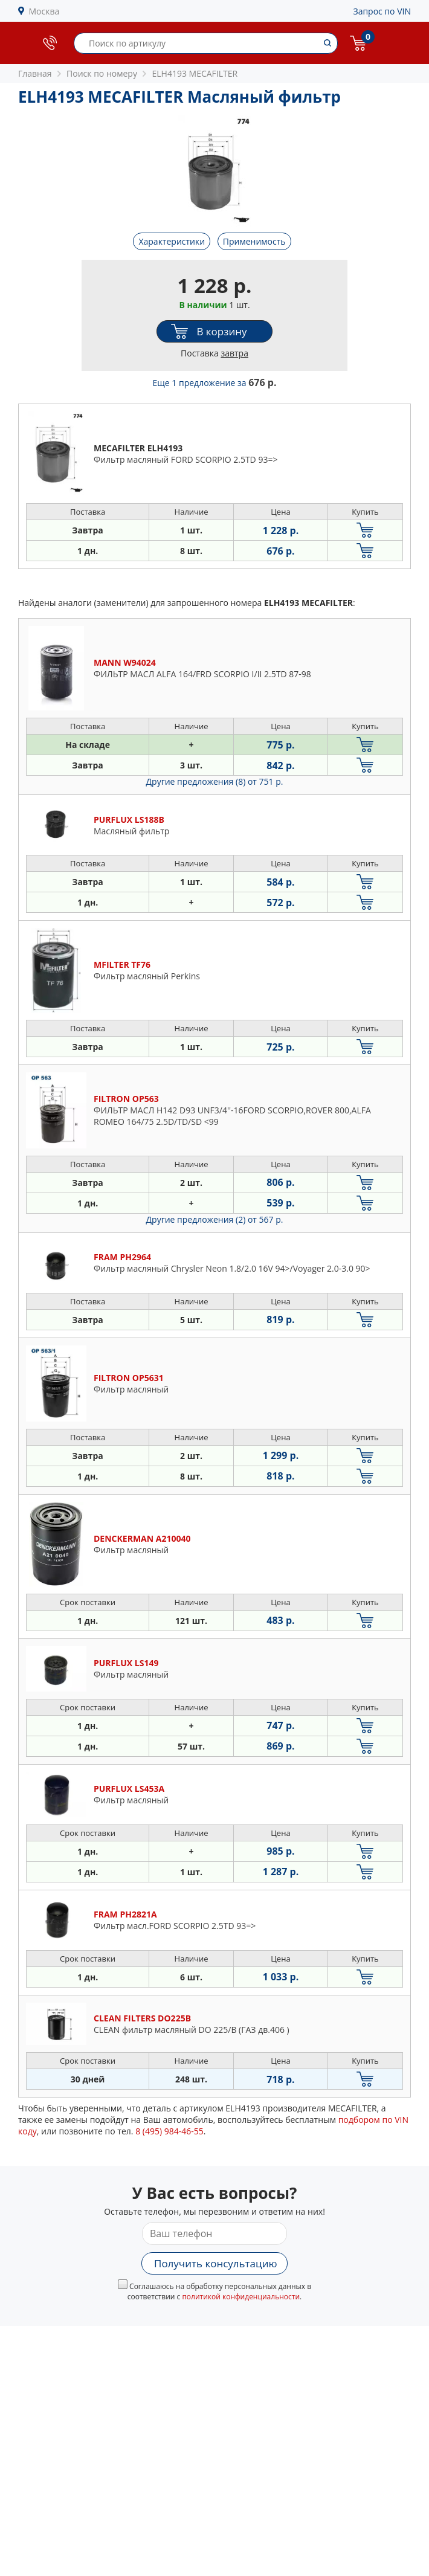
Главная (35, 73)
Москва (44, 11)
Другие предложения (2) (214, 1219)
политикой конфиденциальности (241, 2296)
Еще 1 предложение (215, 382)
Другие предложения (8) (214, 781)
